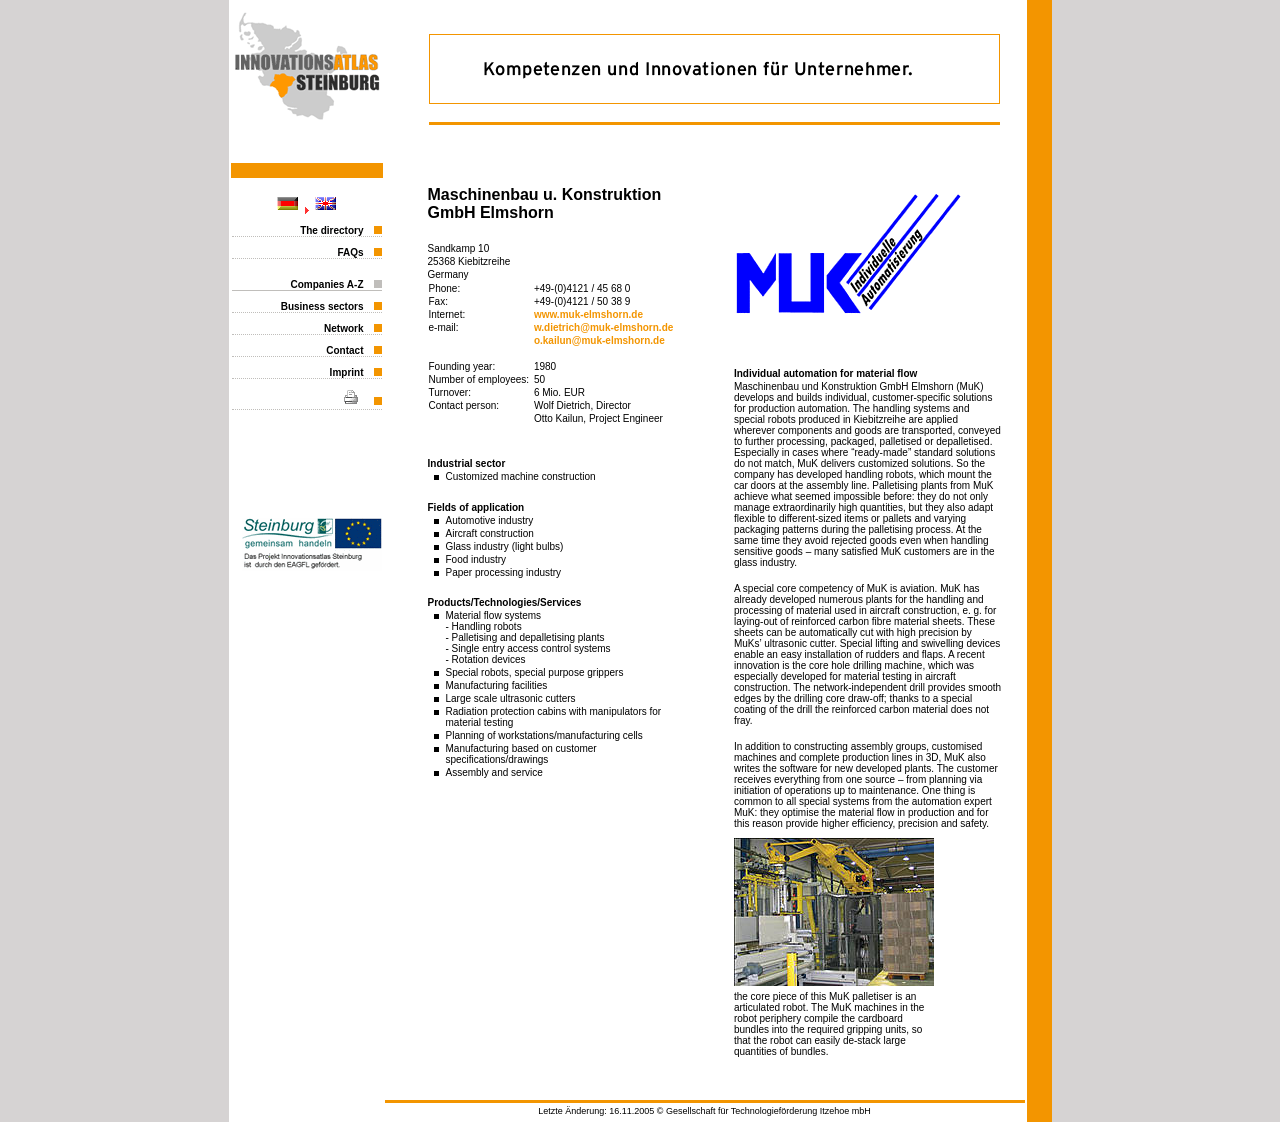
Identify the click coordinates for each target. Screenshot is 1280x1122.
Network (343, 328)
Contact (344, 350)
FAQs (350, 252)
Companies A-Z (327, 284)
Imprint (347, 372)
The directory (331, 230)
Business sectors (322, 306)
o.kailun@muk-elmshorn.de (599, 340)
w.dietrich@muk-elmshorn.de (603, 327)
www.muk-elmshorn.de (588, 314)
